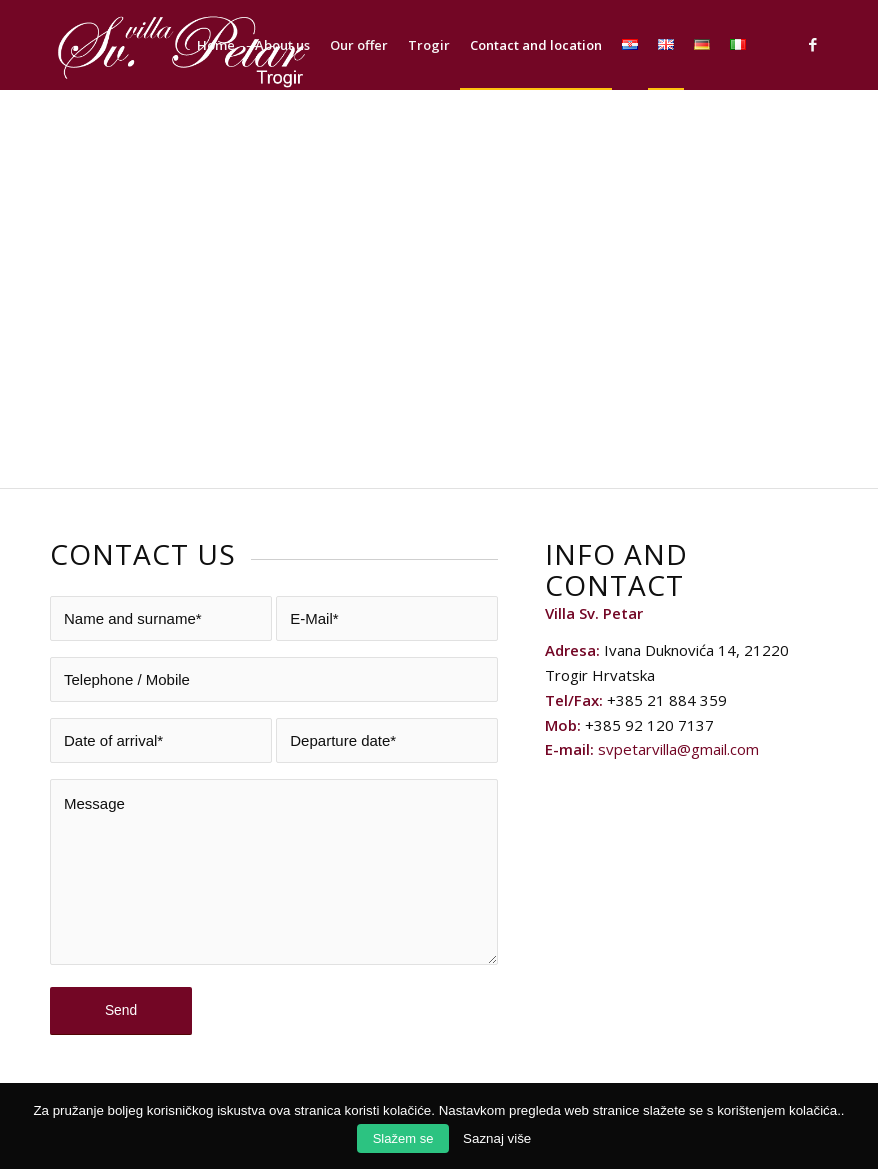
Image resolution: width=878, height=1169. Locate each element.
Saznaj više (497, 1138)
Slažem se (403, 1138)
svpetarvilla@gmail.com (678, 749)
